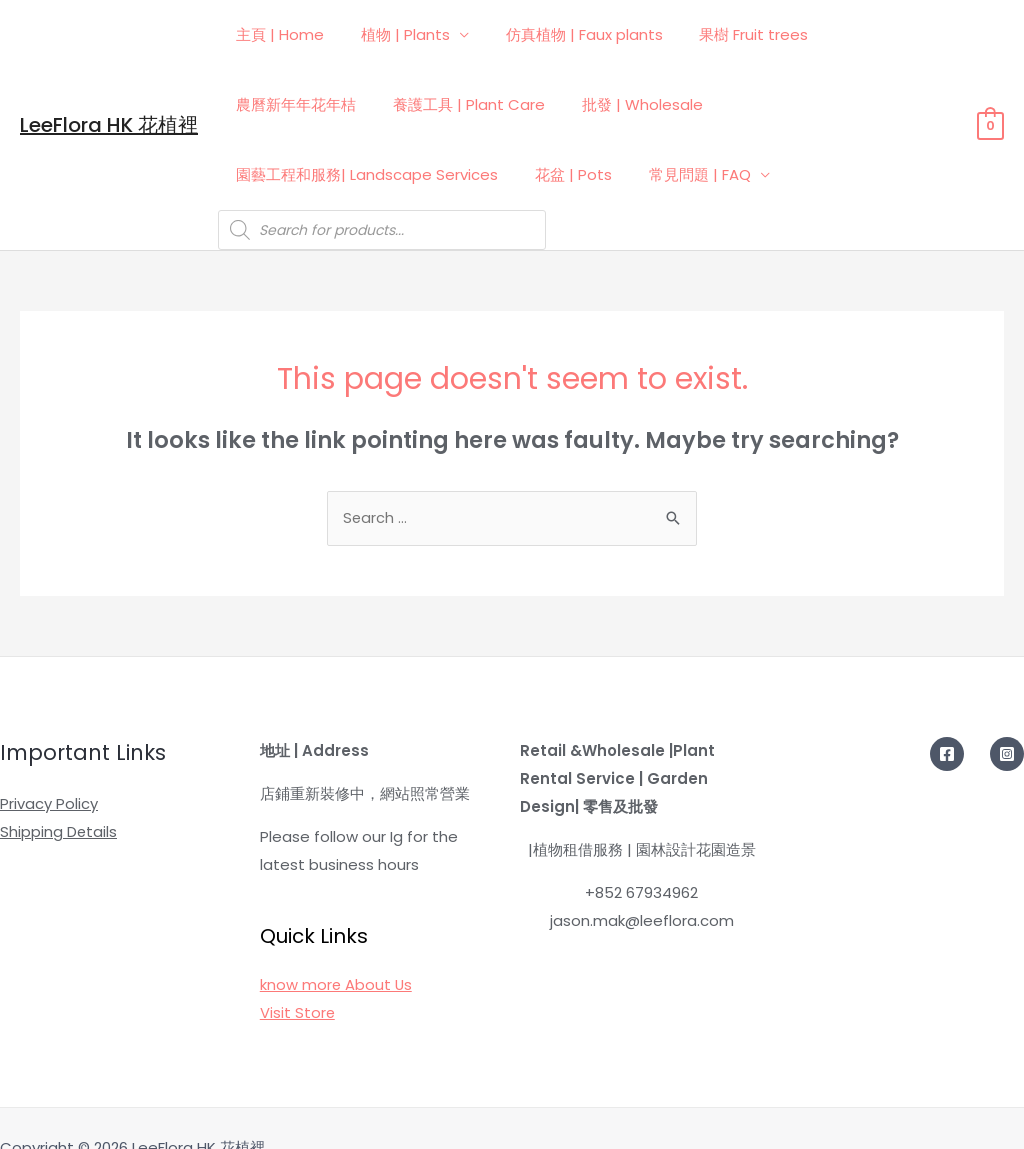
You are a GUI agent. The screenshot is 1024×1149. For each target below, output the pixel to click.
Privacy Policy (49, 765)
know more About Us (337, 946)
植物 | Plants (395, 34)
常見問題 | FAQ (284, 174)
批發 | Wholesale (475, 104)
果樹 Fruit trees (730, 34)
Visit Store (298, 974)
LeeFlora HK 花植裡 (109, 105)
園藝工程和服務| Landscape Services (697, 104)
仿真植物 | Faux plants (567, 34)
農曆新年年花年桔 (875, 34)
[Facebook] (947, 716)
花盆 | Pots (896, 104)
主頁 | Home (277, 34)
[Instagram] (1007, 716)
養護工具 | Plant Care (309, 104)
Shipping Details (59, 793)
